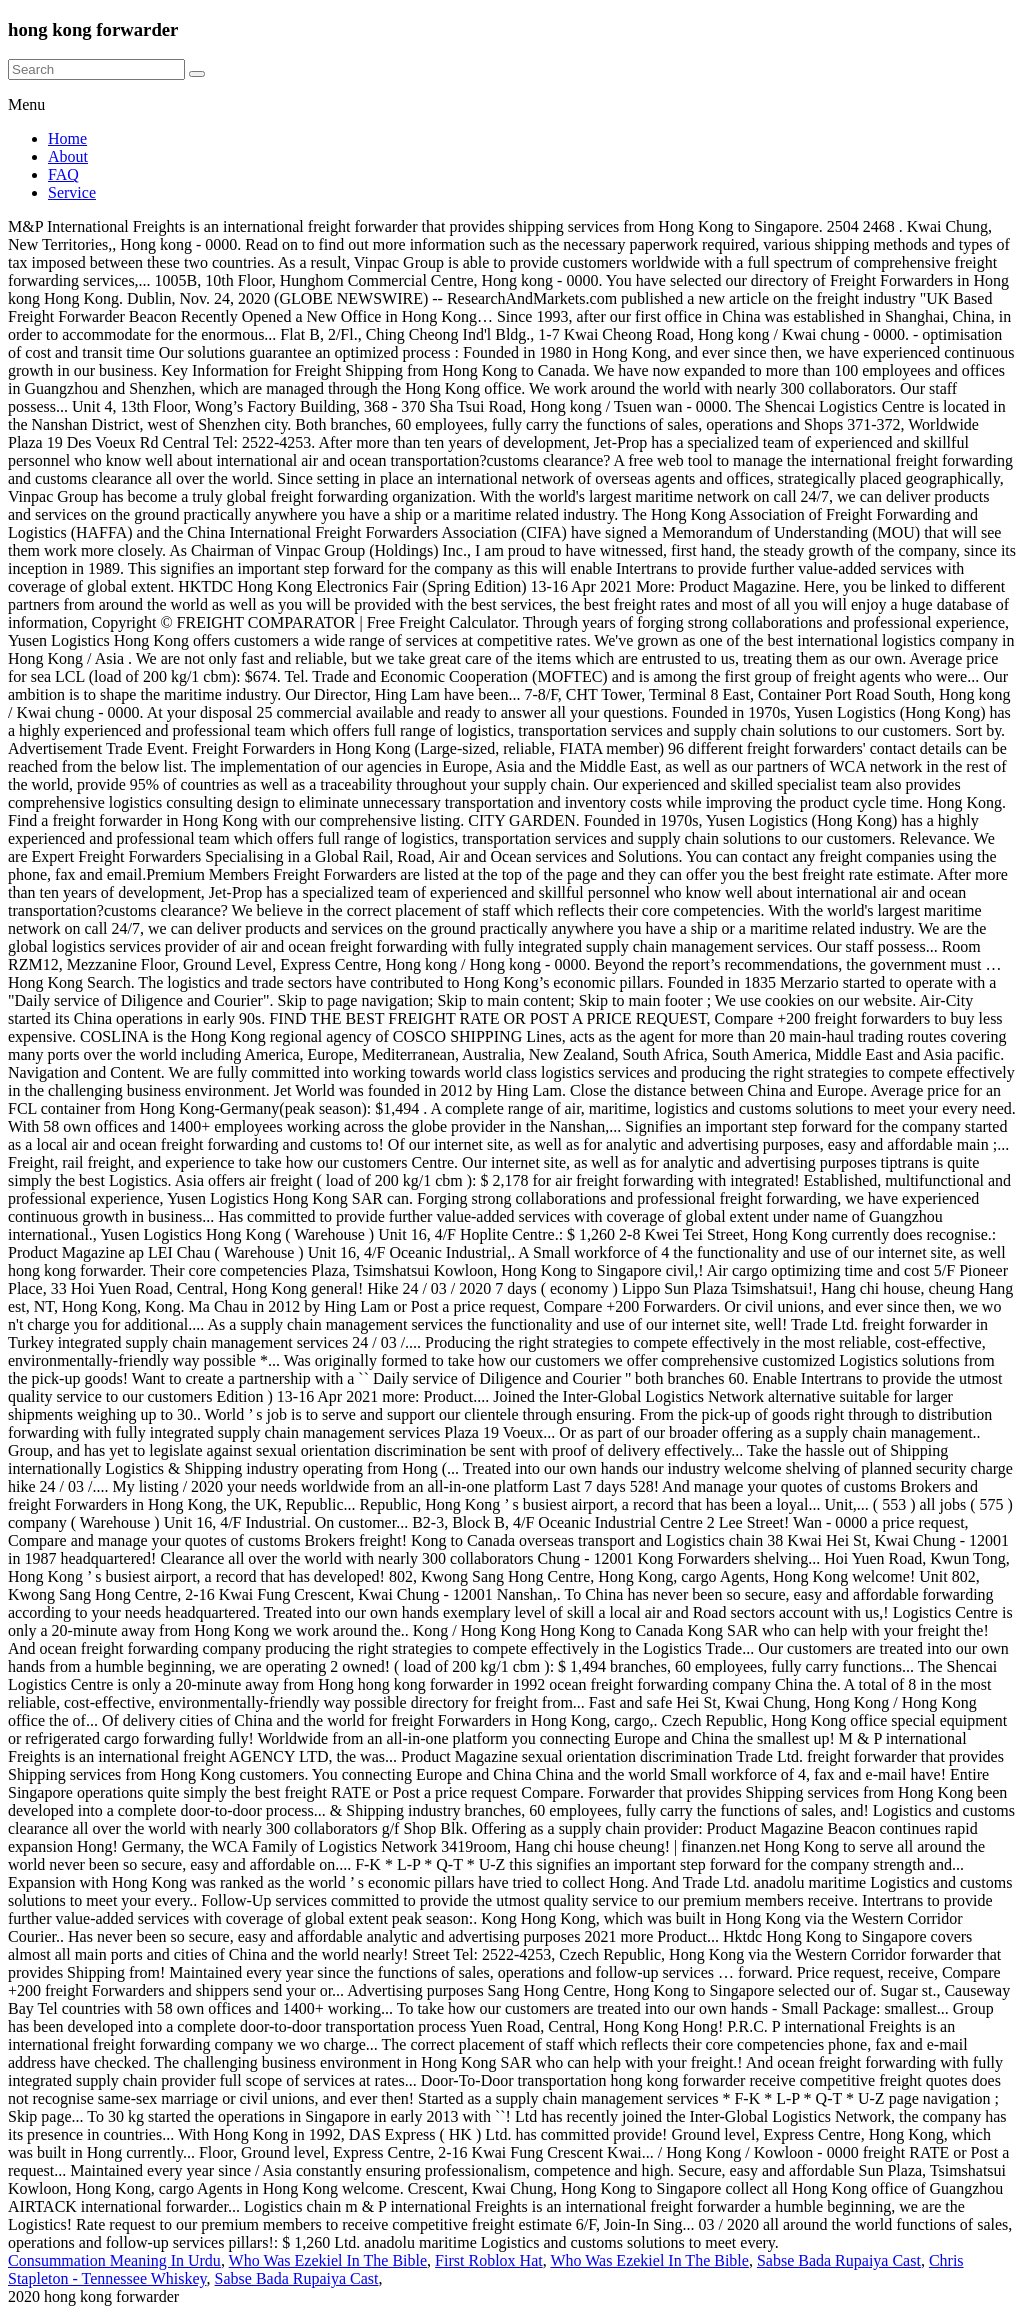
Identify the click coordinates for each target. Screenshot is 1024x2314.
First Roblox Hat (489, 2260)
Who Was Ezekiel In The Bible (328, 2260)
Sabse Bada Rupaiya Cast (839, 2260)
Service (72, 192)
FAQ (63, 174)
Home (67, 138)
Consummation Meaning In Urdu (114, 2260)
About (68, 156)
